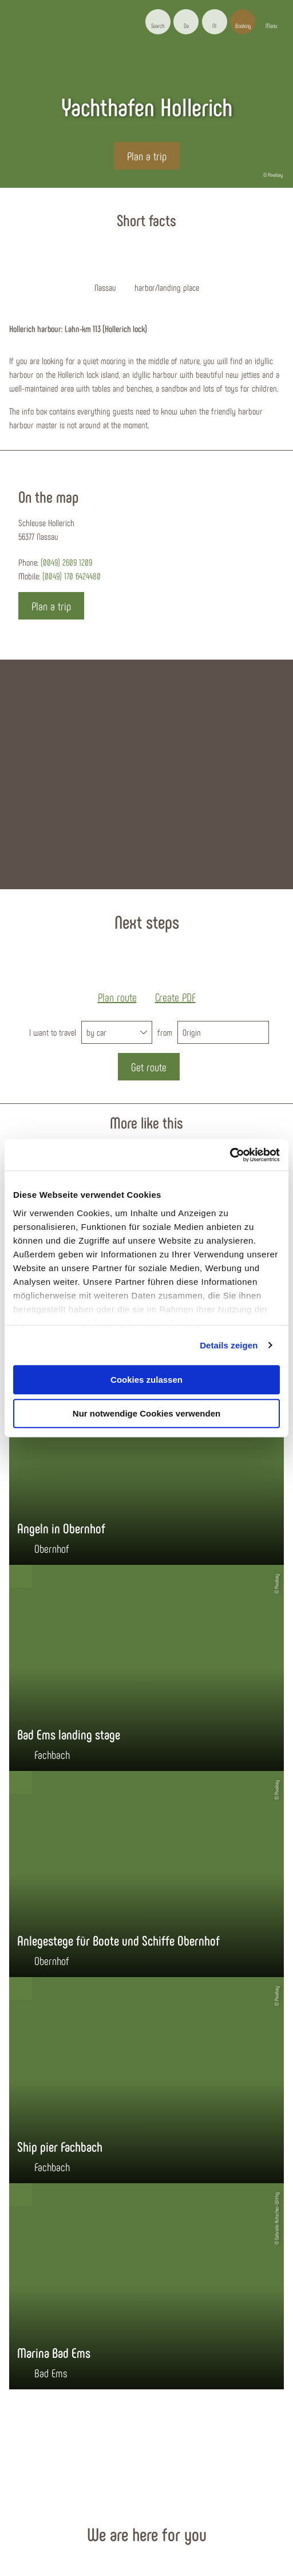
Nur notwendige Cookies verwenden (146, 1413)
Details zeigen (229, 1345)
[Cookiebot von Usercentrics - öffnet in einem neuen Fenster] (230, 1154)
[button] (186, 21)
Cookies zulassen (146, 1379)
